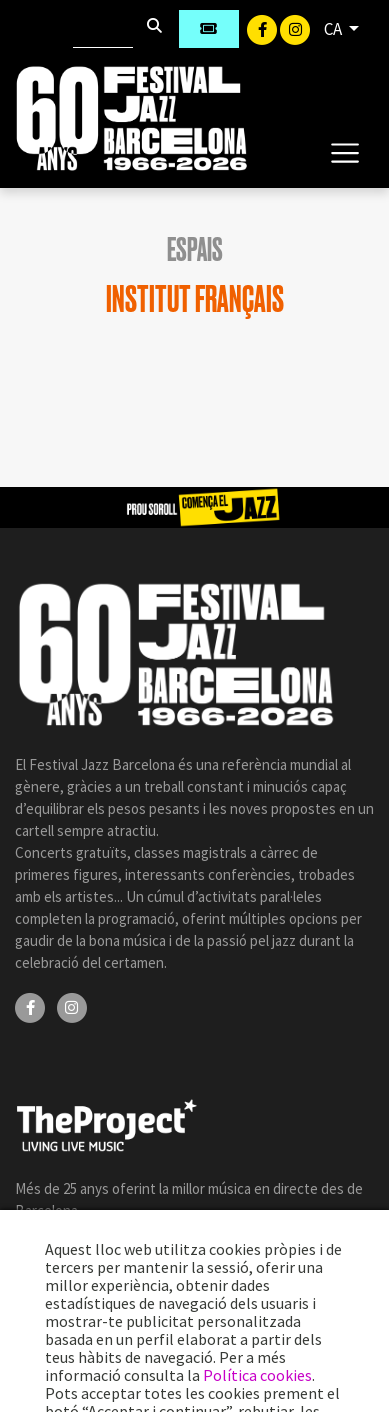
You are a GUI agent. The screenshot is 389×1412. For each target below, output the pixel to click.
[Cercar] (103, 29)
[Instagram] (295, 28)
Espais (195, 250)
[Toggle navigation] (344, 152)
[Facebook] (263, 28)
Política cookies (257, 1375)
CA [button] (334, 29)
